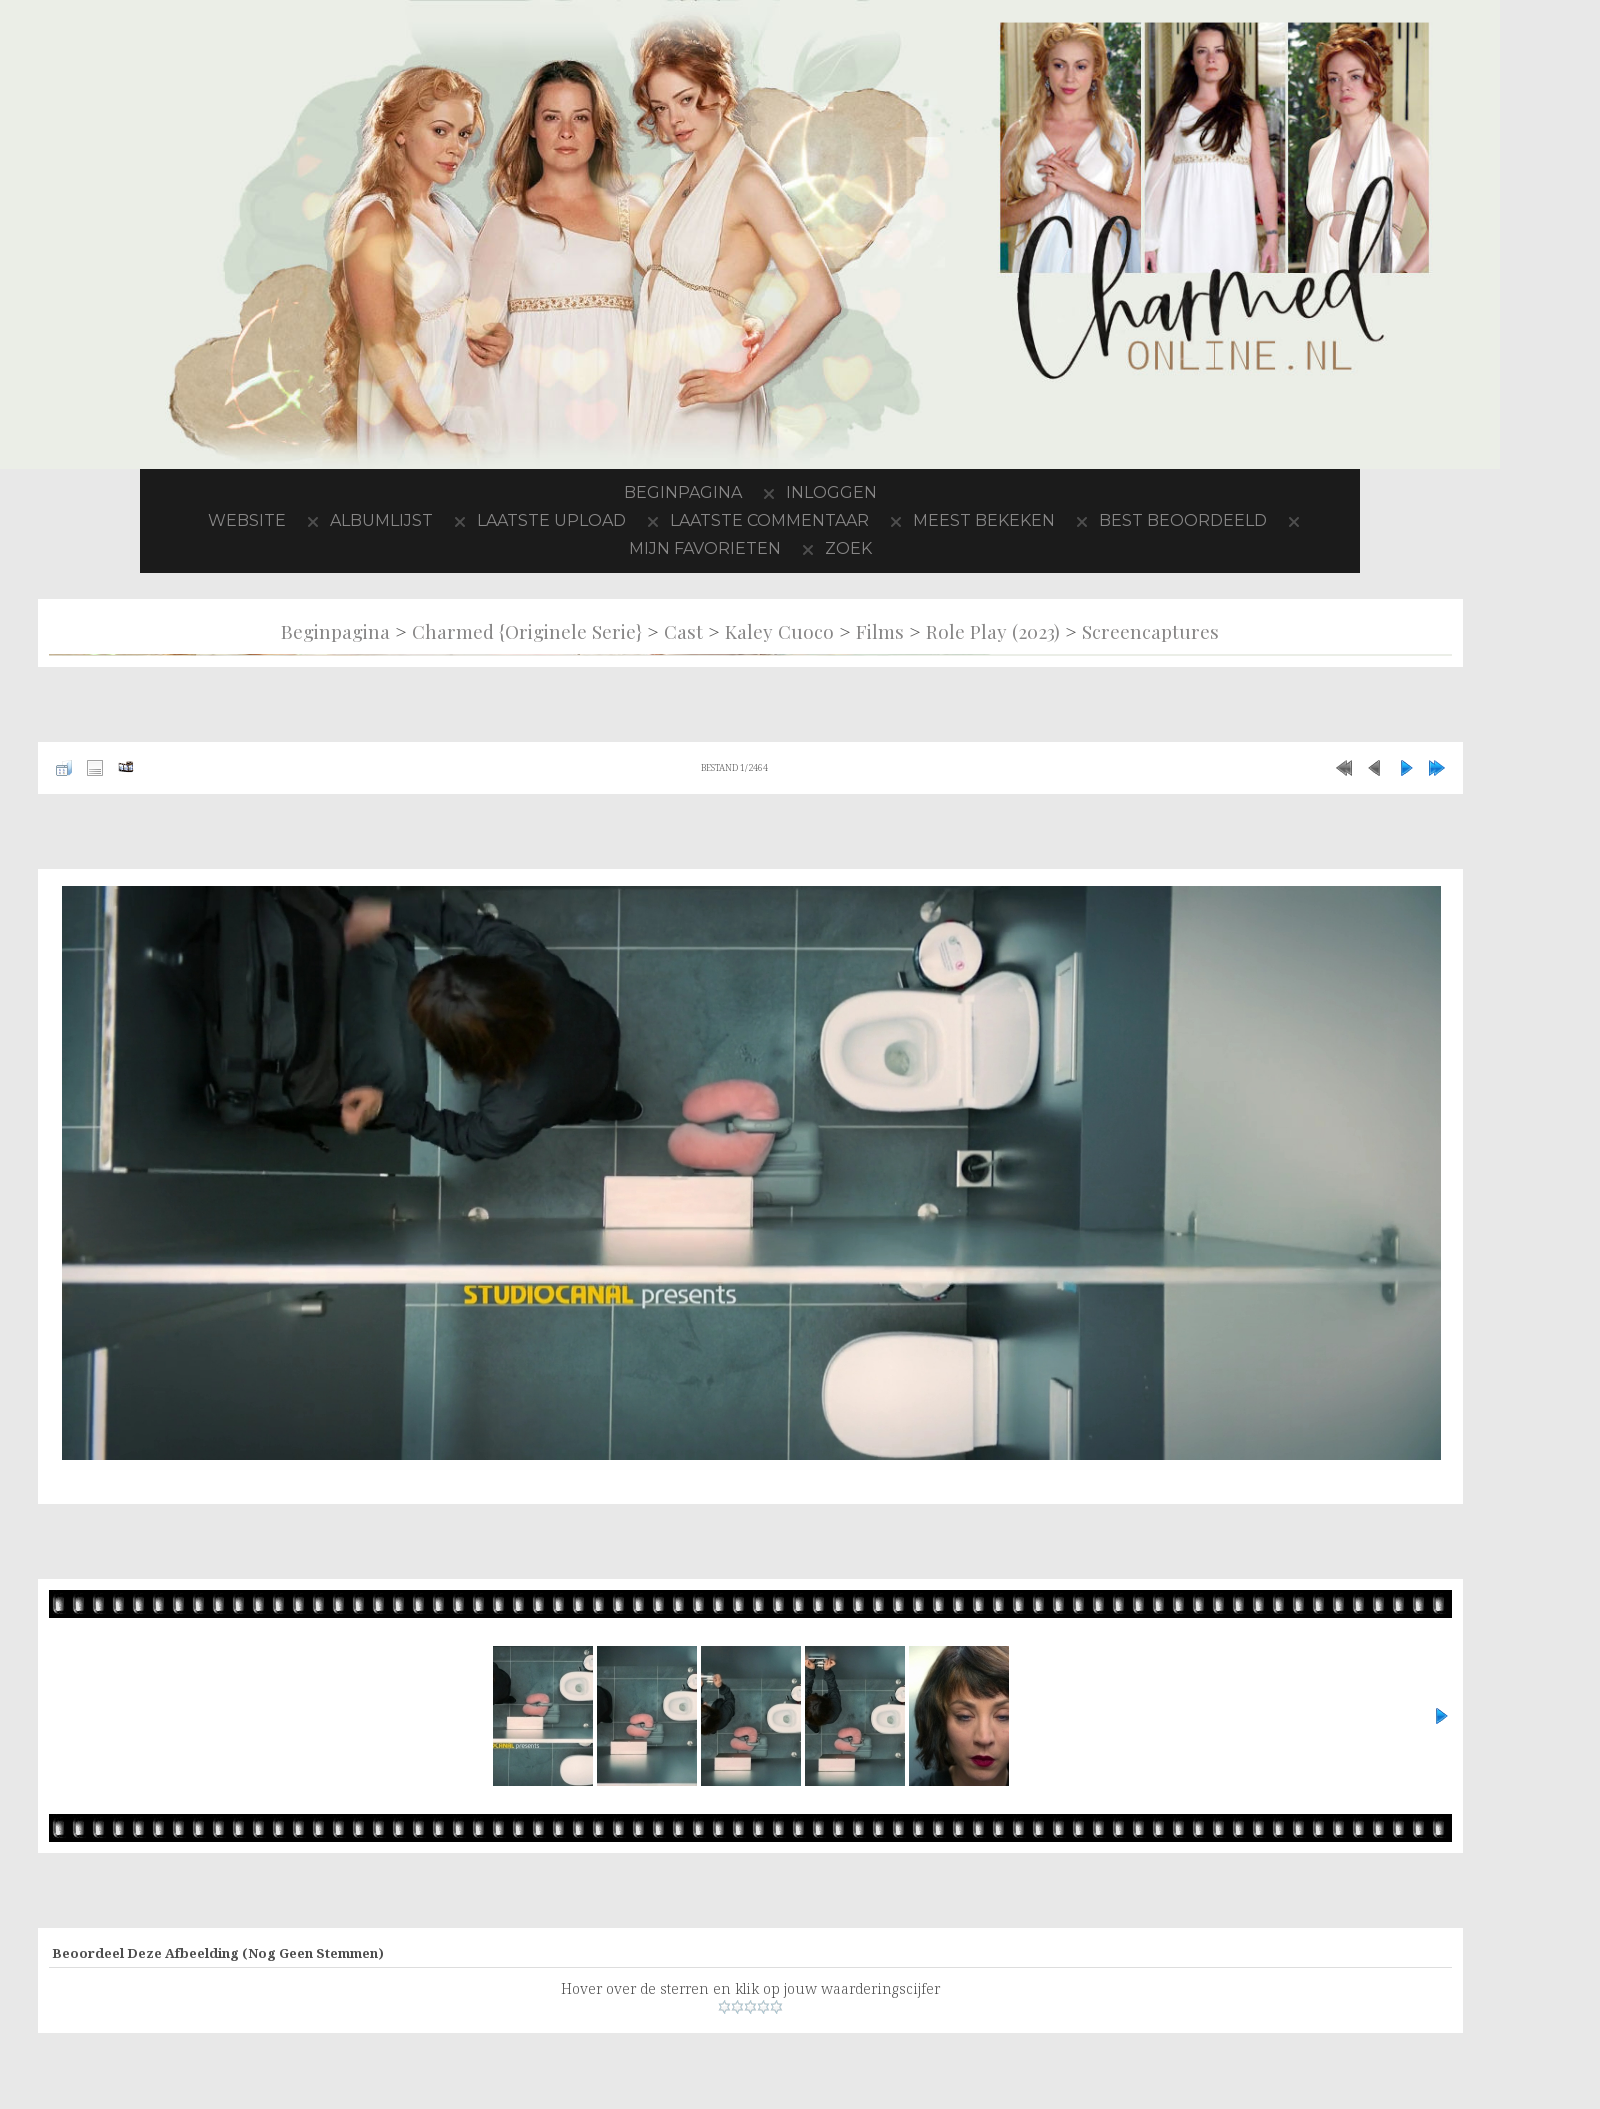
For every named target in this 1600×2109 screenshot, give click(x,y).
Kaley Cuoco (779, 631)
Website (247, 520)
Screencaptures (1150, 631)
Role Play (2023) (993, 631)
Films (880, 631)
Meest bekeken (984, 520)
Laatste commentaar (769, 520)
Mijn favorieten (705, 548)
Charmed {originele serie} (527, 631)
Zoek (848, 548)
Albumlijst (381, 520)
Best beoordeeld (1183, 520)
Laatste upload (551, 520)
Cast (683, 631)
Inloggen (831, 492)
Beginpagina (683, 492)
